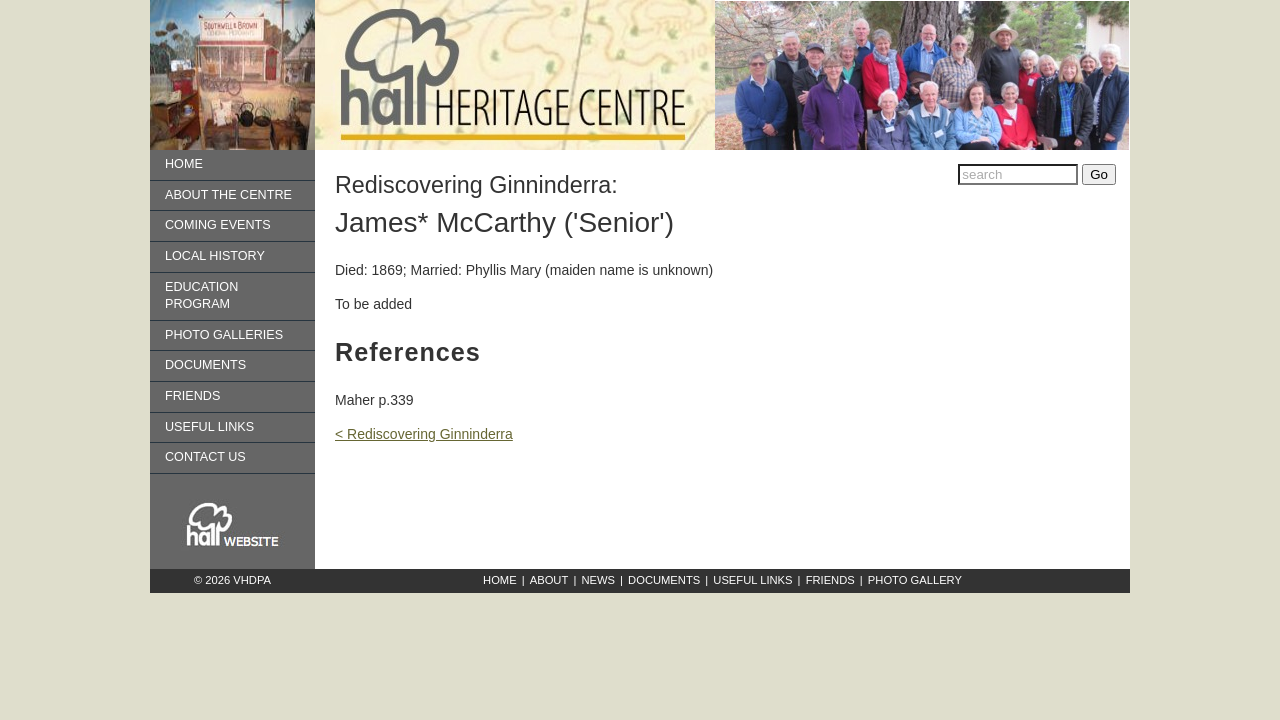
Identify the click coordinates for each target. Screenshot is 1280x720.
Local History (215, 256)
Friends (192, 396)
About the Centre (228, 195)
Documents (205, 365)
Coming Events (218, 225)
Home (184, 164)
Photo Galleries (224, 335)
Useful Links (209, 427)
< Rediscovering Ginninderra (424, 434)
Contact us (205, 457)
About (549, 580)
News (598, 580)
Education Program (201, 296)
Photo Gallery (915, 580)
